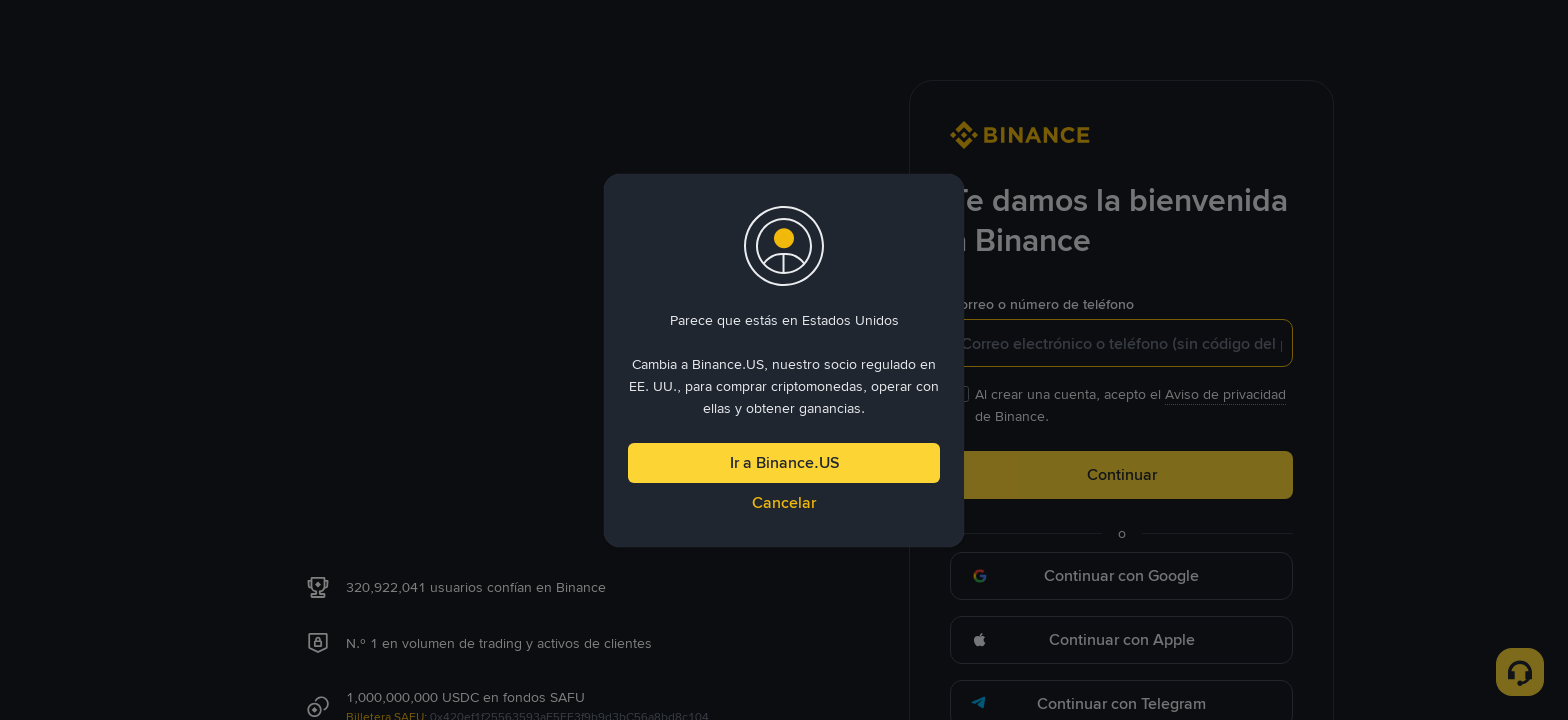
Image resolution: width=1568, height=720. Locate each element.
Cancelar (784, 502)
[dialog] (784, 360)
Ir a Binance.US (784, 462)
